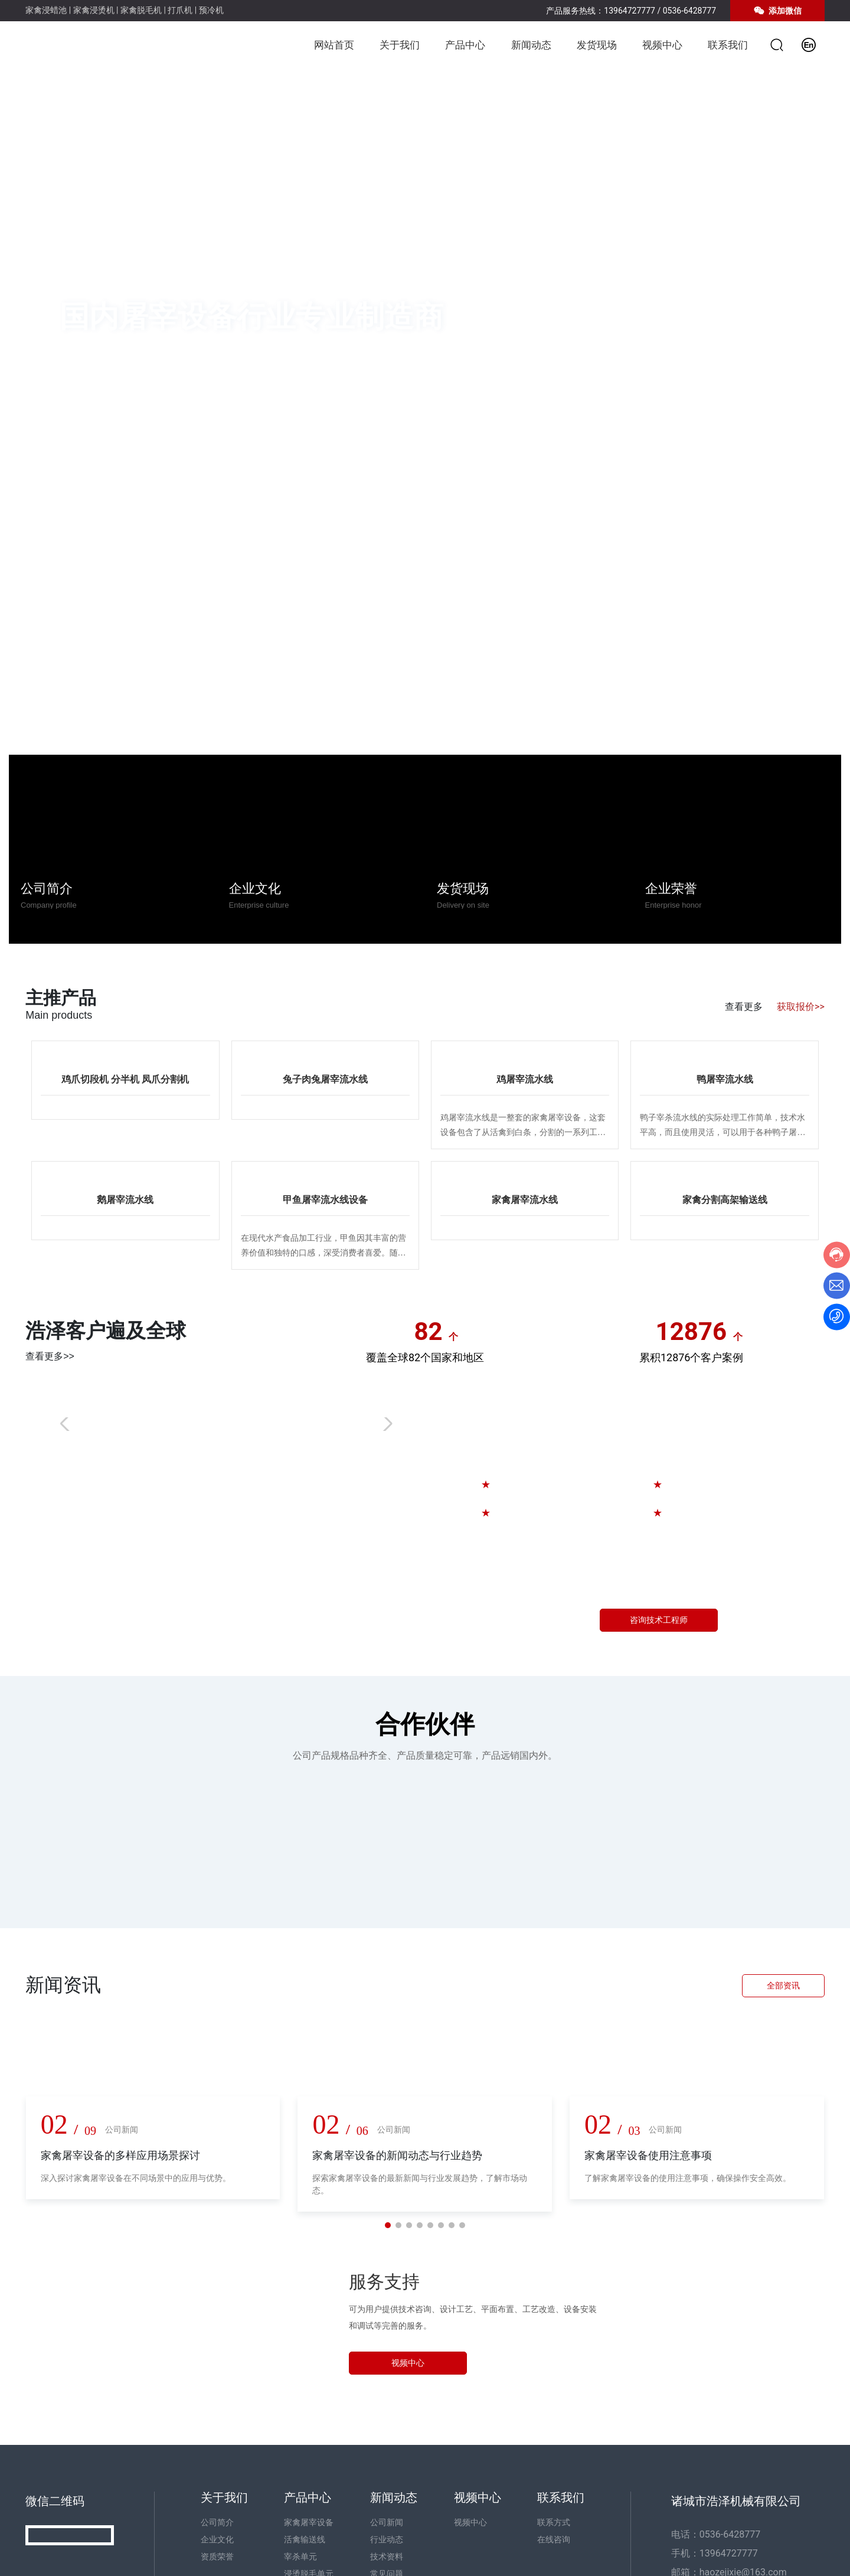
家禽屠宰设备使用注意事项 (648, 2155)
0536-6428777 (689, 10)
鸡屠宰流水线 (524, 1079)
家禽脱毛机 (141, 10)
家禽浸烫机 (94, 10)
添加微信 (777, 10)
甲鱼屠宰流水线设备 (325, 1200)
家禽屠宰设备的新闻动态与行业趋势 (397, 2155)
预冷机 (211, 10)
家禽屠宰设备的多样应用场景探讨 (120, 2155)
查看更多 (744, 1006)
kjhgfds (417, 1421)
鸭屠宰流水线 (725, 1079)
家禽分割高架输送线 (724, 1200)
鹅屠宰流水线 (125, 1200)
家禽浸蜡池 (46, 10)
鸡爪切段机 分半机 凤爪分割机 (125, 1079)
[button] (820, 319)
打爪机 (180, 10)
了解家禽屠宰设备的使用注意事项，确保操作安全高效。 (687, 2178)
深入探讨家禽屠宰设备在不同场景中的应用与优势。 (136, 2178)
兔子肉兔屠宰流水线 (325, 1079)
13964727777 (629, 10)
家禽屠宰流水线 (525, 1200)
